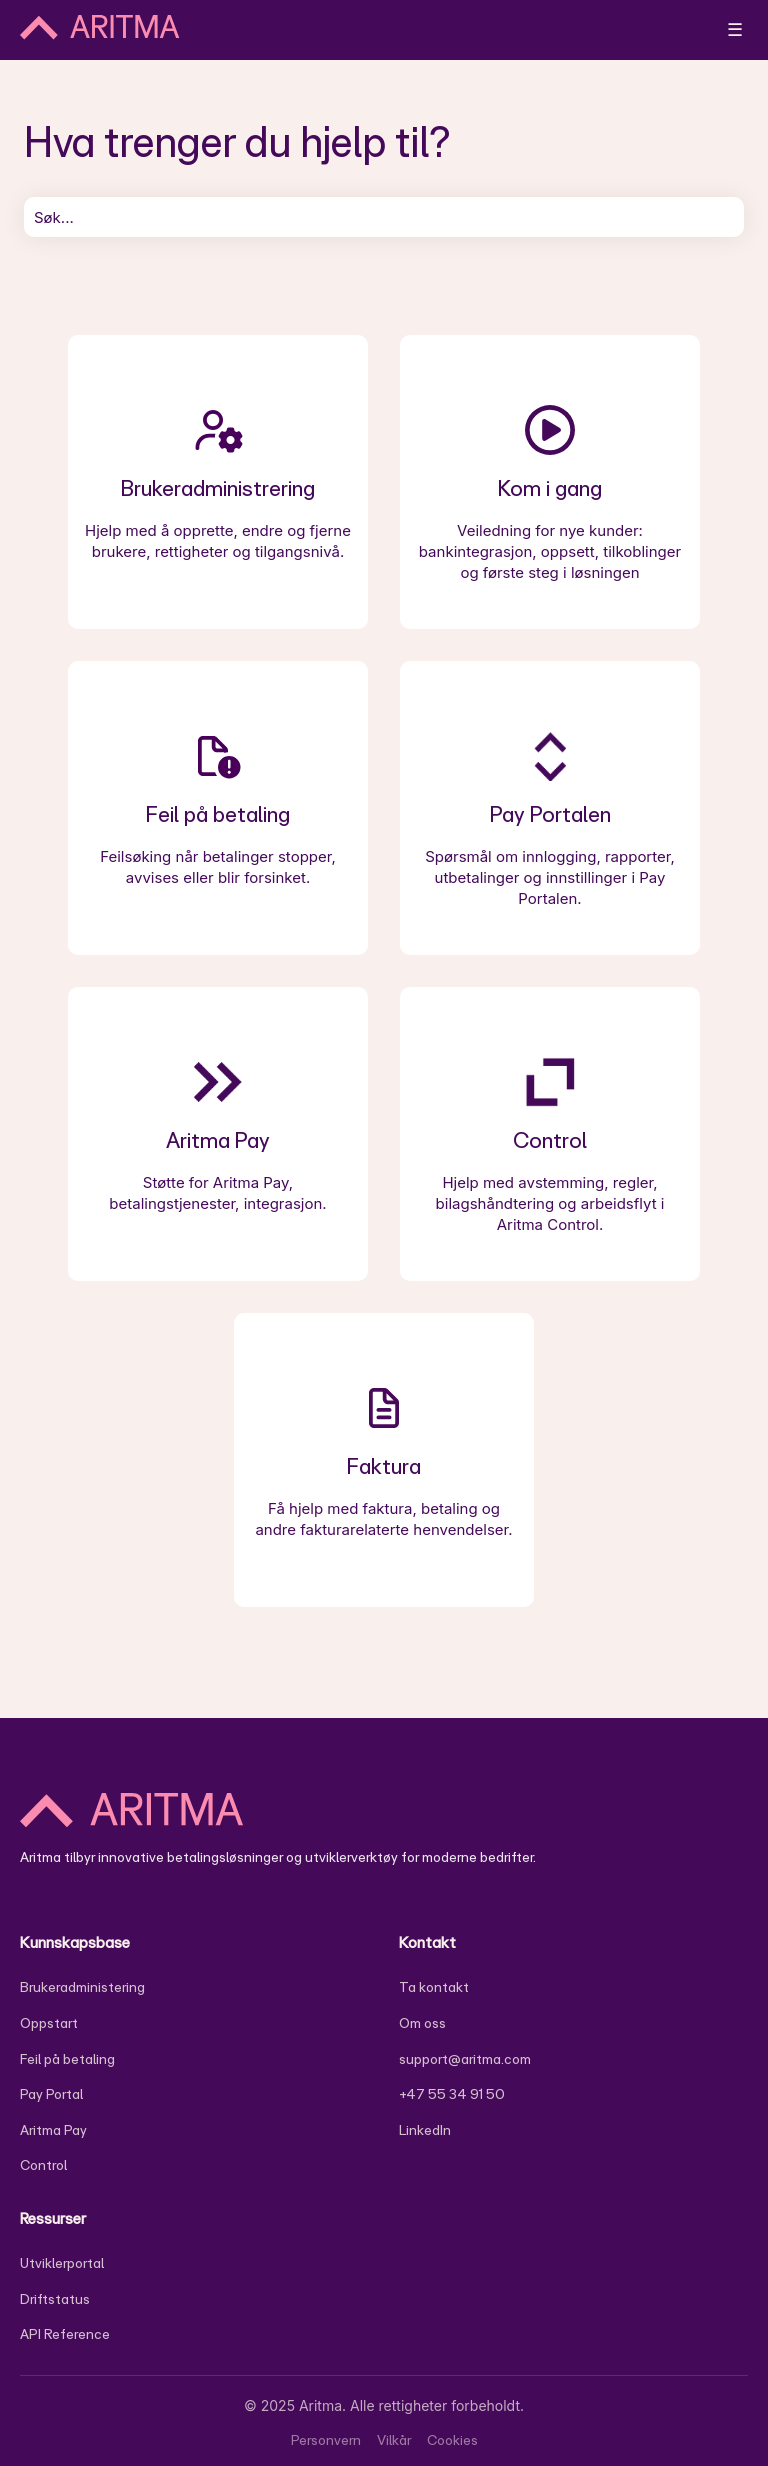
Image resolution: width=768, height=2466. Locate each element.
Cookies (452, 2440)
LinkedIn (425, 2130)
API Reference (65, 2334)
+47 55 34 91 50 (452, 2094)
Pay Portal (51, 2094)
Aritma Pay (53, 2130)
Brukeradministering (82, 1987)
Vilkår (394, 2440)
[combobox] (384, 217)
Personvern (326, 2440)
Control (43, 2165)
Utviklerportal (62, 2263)
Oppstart (49, 2023)
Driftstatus (55, 2299)
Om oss (422, 2023)
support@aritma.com (465, 2059)
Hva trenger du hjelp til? (237, 141)
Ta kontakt (434, 1987)
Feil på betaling (67, 2059)
